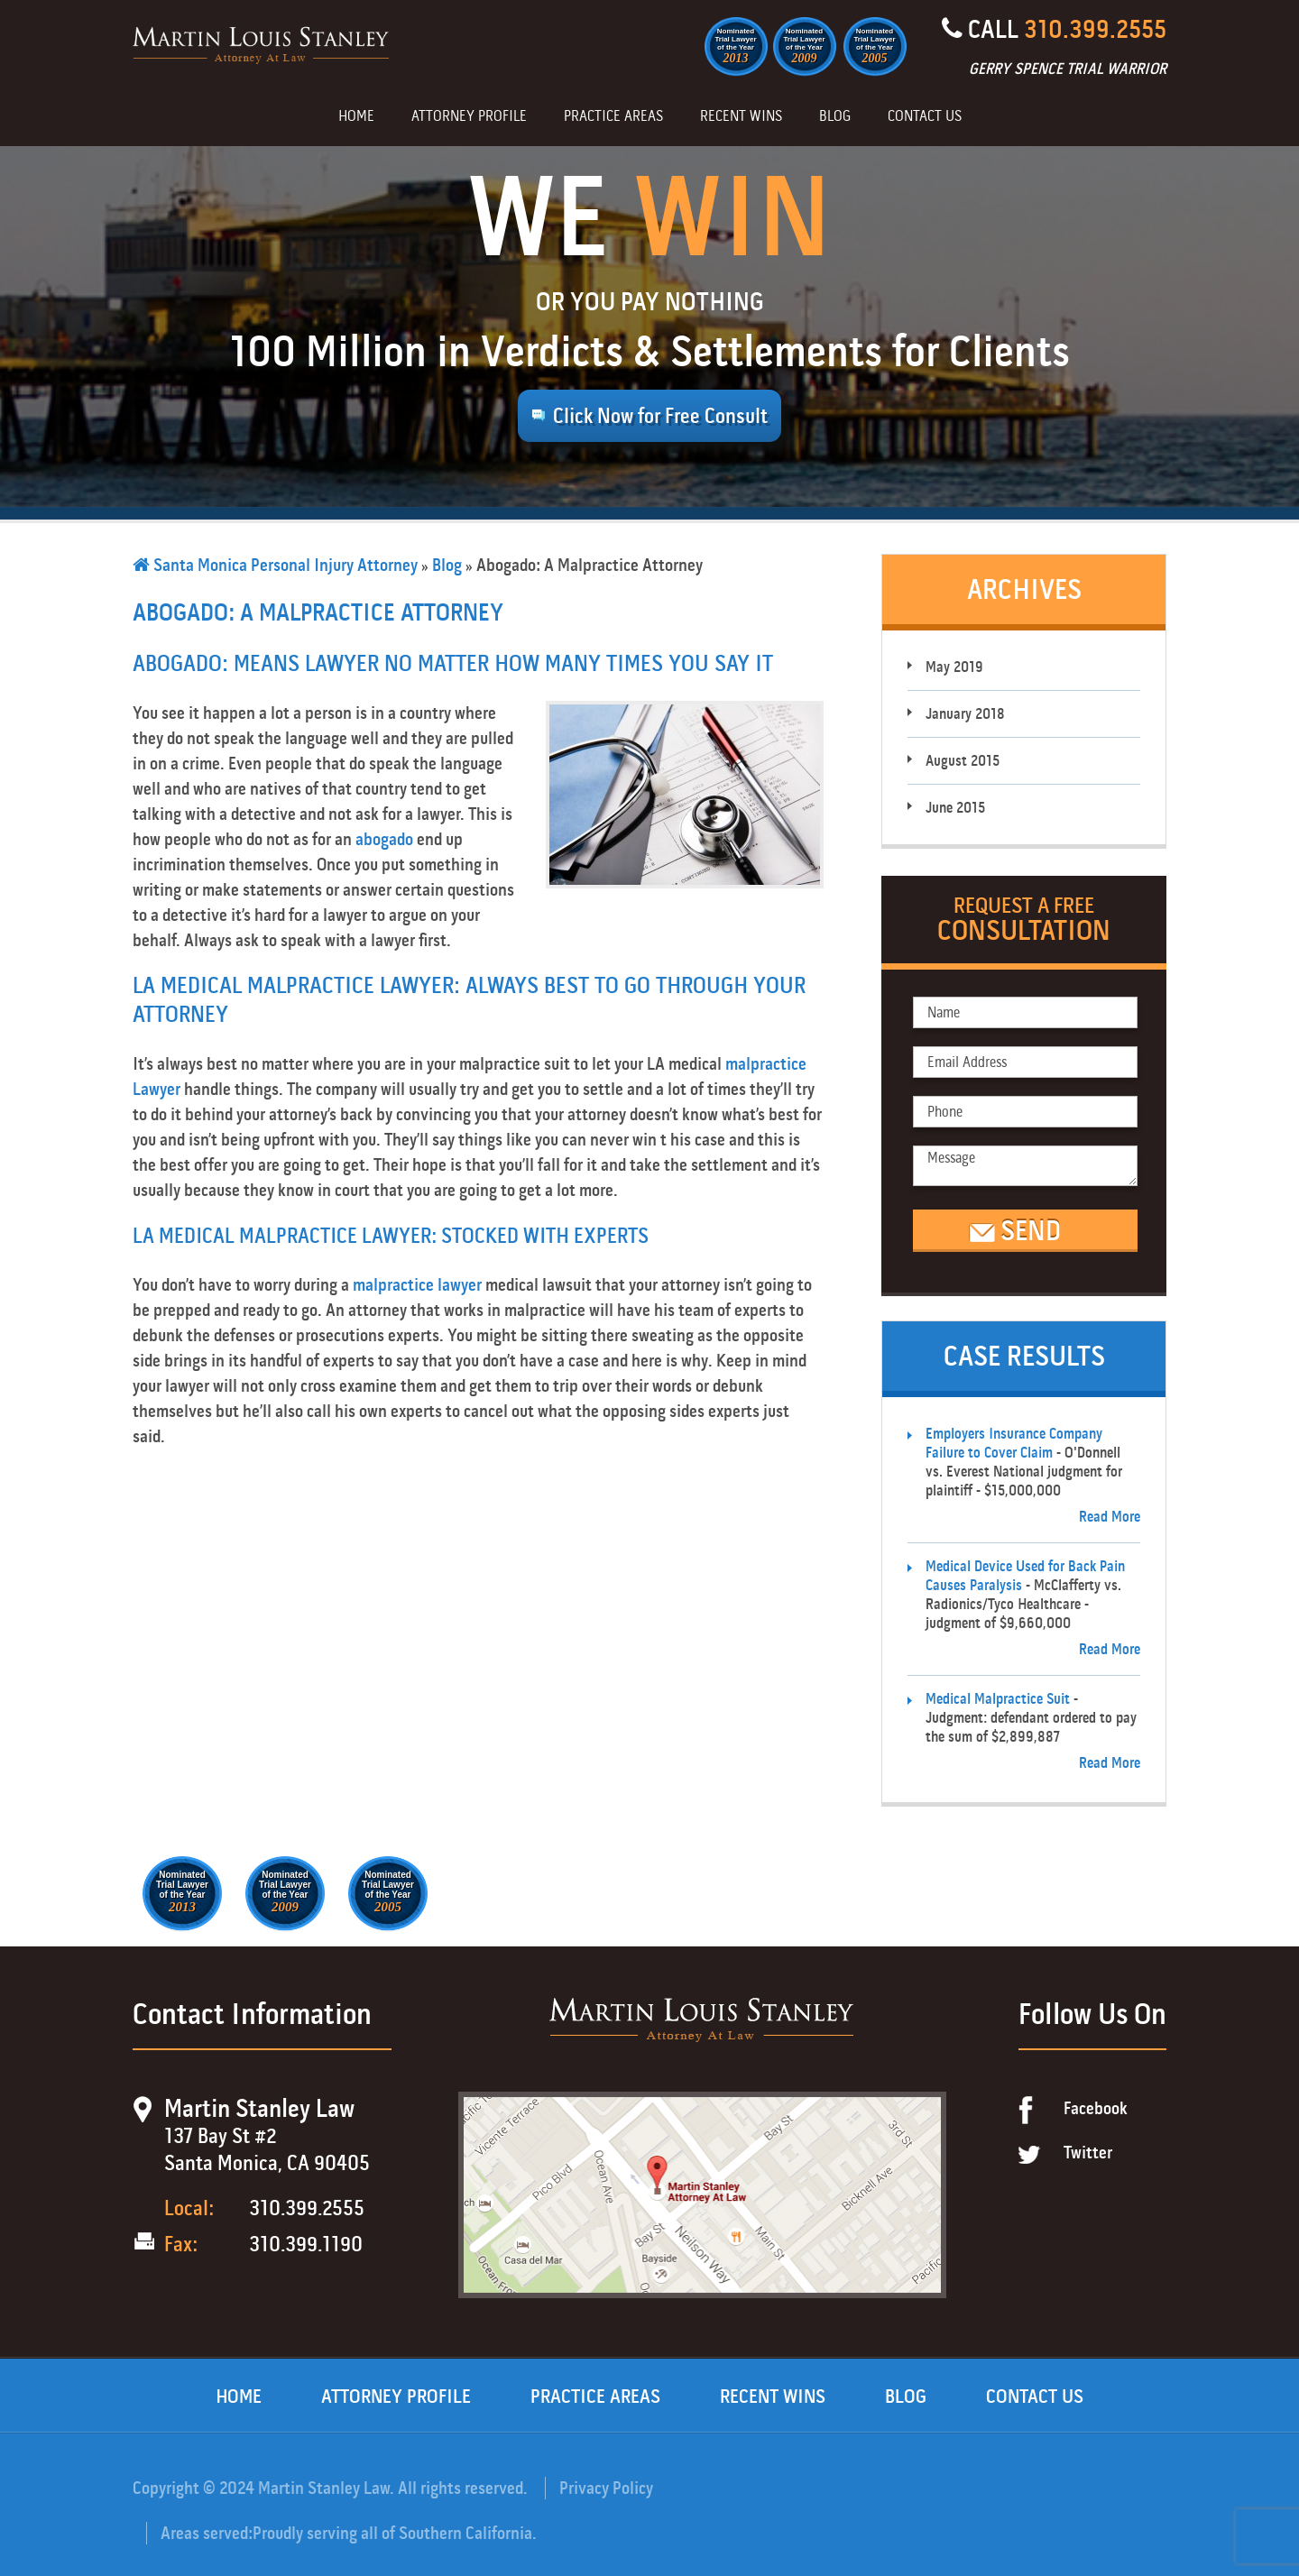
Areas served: (207, 2533)
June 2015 (955, 807)
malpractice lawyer (417, 1285)
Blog (835, 117)
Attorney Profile (469, 117)
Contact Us (925, 117)
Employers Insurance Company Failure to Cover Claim (1014, 1443)
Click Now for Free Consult (660, 415)
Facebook (1096, 2108)
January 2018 (965, 713)
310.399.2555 (1095, 29)
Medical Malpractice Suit (998, 1698)
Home (356, 117)
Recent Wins (741, 117)
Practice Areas (613, 117)
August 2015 (963, 760)
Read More (1109, 1516)
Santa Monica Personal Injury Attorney (275, 565)
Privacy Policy (606, 2488)
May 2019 (954, 667)
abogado (384, 839)
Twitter (1088, 2152)
